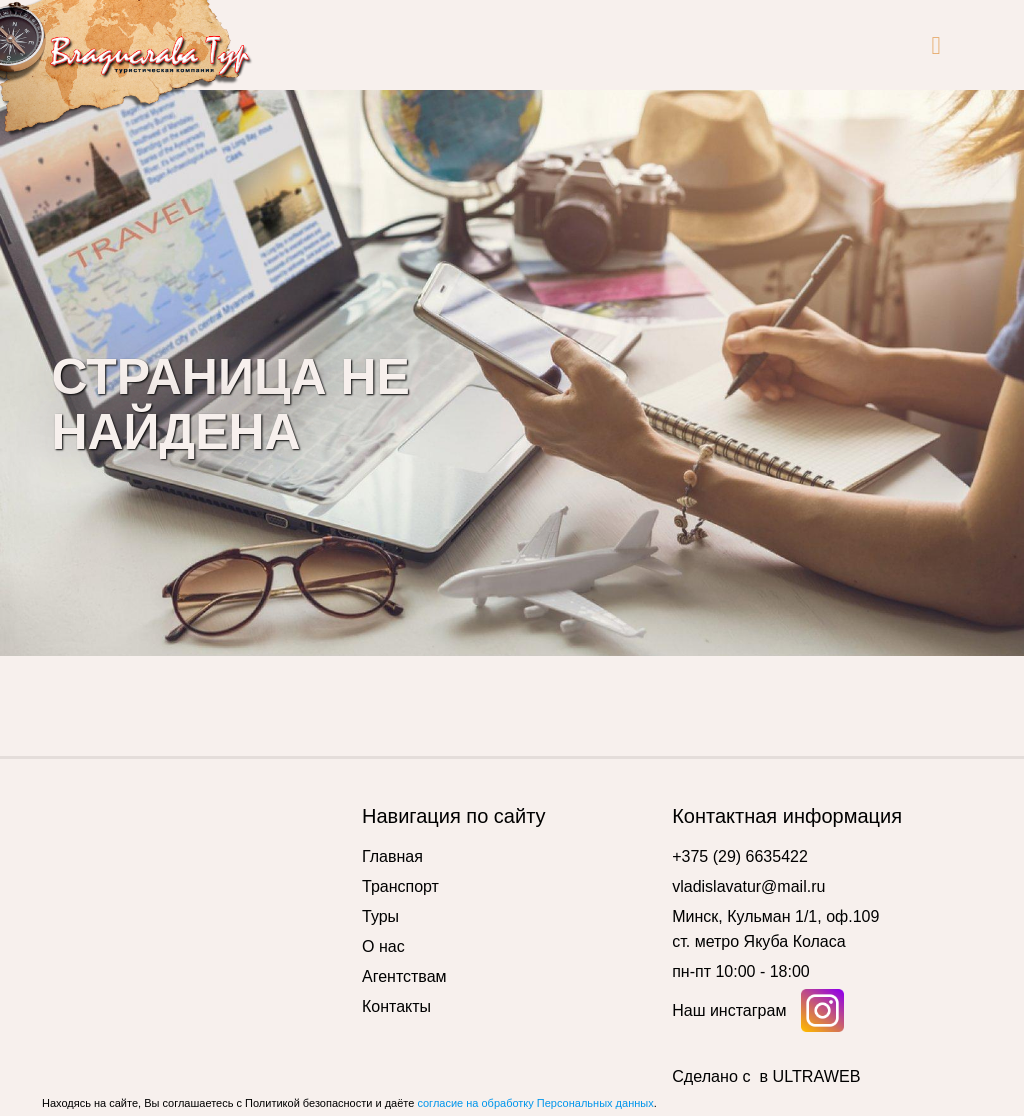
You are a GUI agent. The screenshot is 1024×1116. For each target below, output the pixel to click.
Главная (392, 856)
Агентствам (404, 976)
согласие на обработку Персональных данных (535, 1103)
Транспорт (400, 886)
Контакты (396, 1006)
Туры (380, 916)
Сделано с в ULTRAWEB (766, 1076)
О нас (383, 946)
